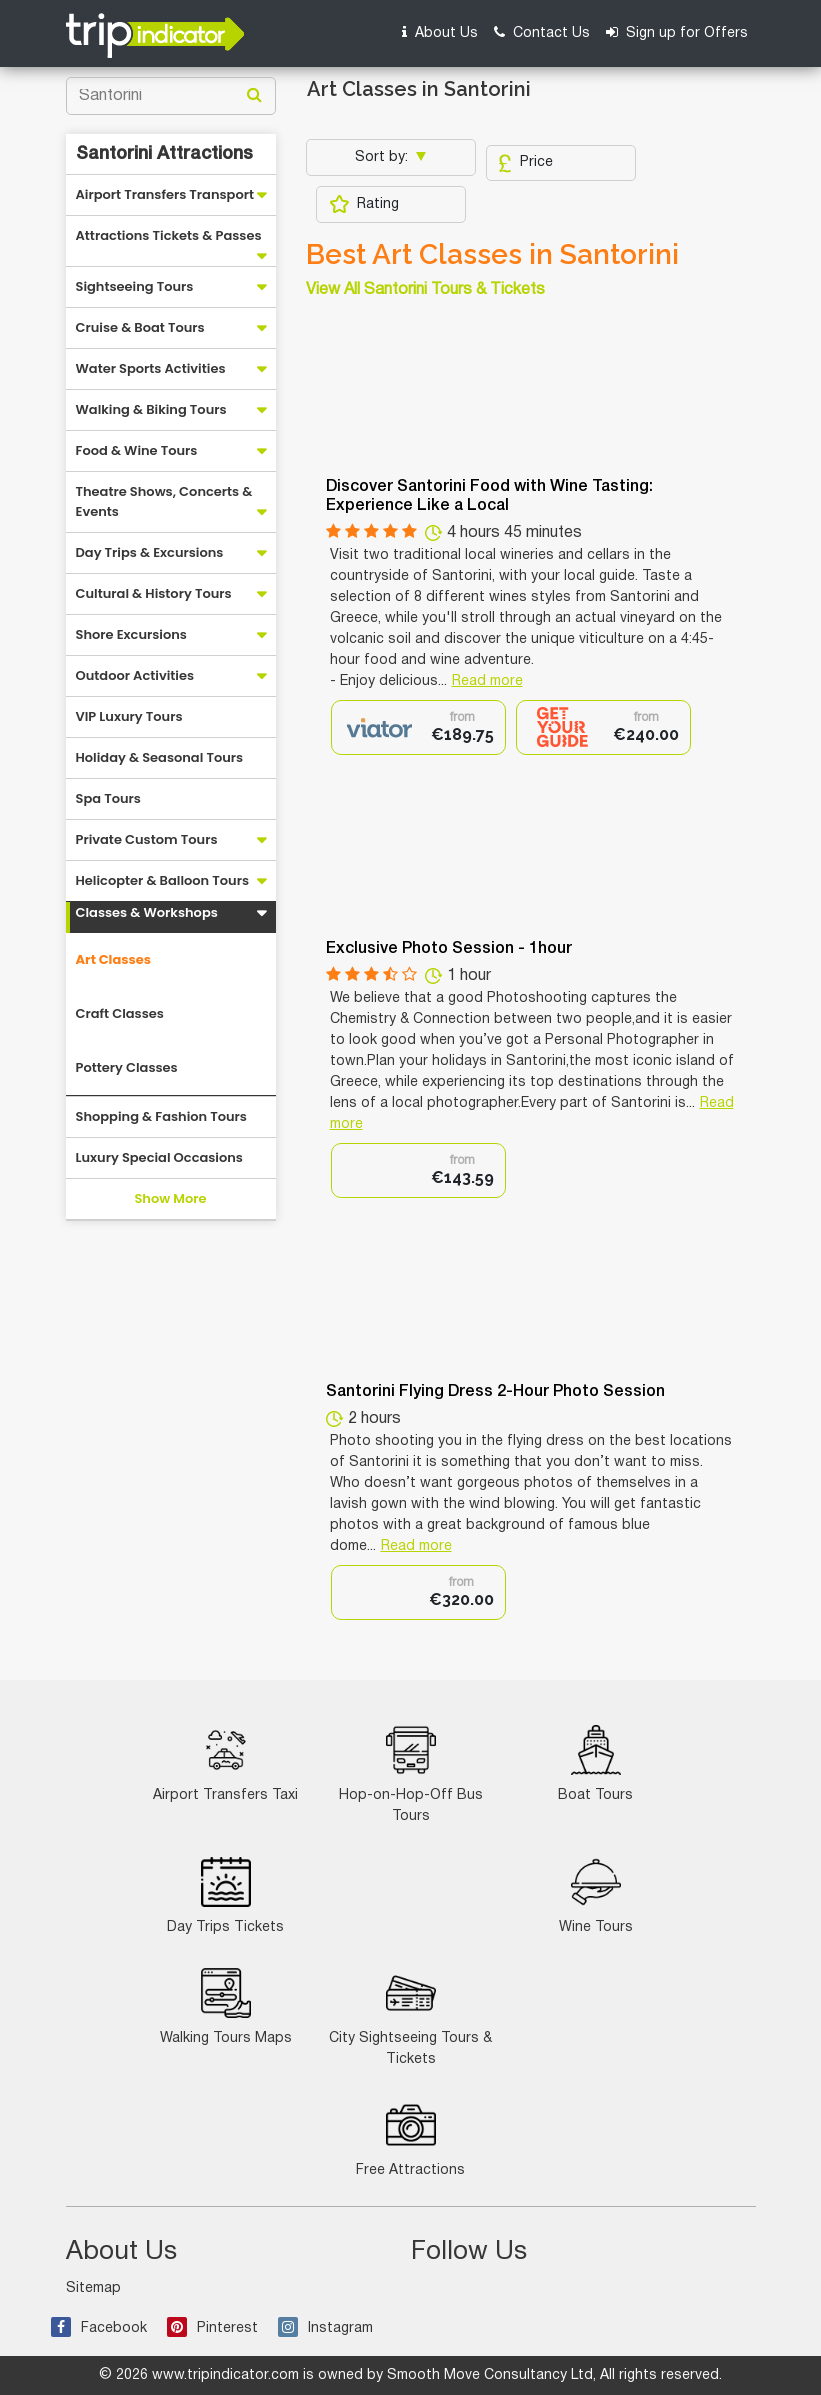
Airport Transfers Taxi (225, 1763)
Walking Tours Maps (226, 2006)
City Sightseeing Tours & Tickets (410, 2017)
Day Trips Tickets (225, 1895)
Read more (487, 681)
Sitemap (93, 2288)
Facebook (99, 2328)
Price (525, 163)
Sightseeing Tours (135, 286)
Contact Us (542, 32)
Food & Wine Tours (137, 450)
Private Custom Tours (147, 839)
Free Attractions (410, 2138)
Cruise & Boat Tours (140, 327)
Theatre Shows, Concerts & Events (164, 501)
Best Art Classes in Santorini (492, 255)
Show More (170, 1198)
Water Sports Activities (151, 368)
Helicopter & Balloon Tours (163, 880)
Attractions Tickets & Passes (169, 235)
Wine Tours (596, 1895)
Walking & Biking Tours (151, 409)
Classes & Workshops (147, 912)
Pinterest (212, 2328)
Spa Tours (108, 798)
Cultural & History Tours (154, 593)
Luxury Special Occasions (159, 1157)
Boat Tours (595, 1763)
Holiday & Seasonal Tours (160, 757)
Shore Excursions (131, 634)
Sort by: (383, 157)
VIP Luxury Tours (129, 716)
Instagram (325, 2328)
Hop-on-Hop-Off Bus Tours (411, 1774)
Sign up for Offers (677, 32)
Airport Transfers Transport (165, 194)
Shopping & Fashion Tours (161, 1116)
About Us (440, 32)
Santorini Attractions (164, 154)
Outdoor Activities (135, 675)
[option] (418, 727)
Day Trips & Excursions (150, 552)
